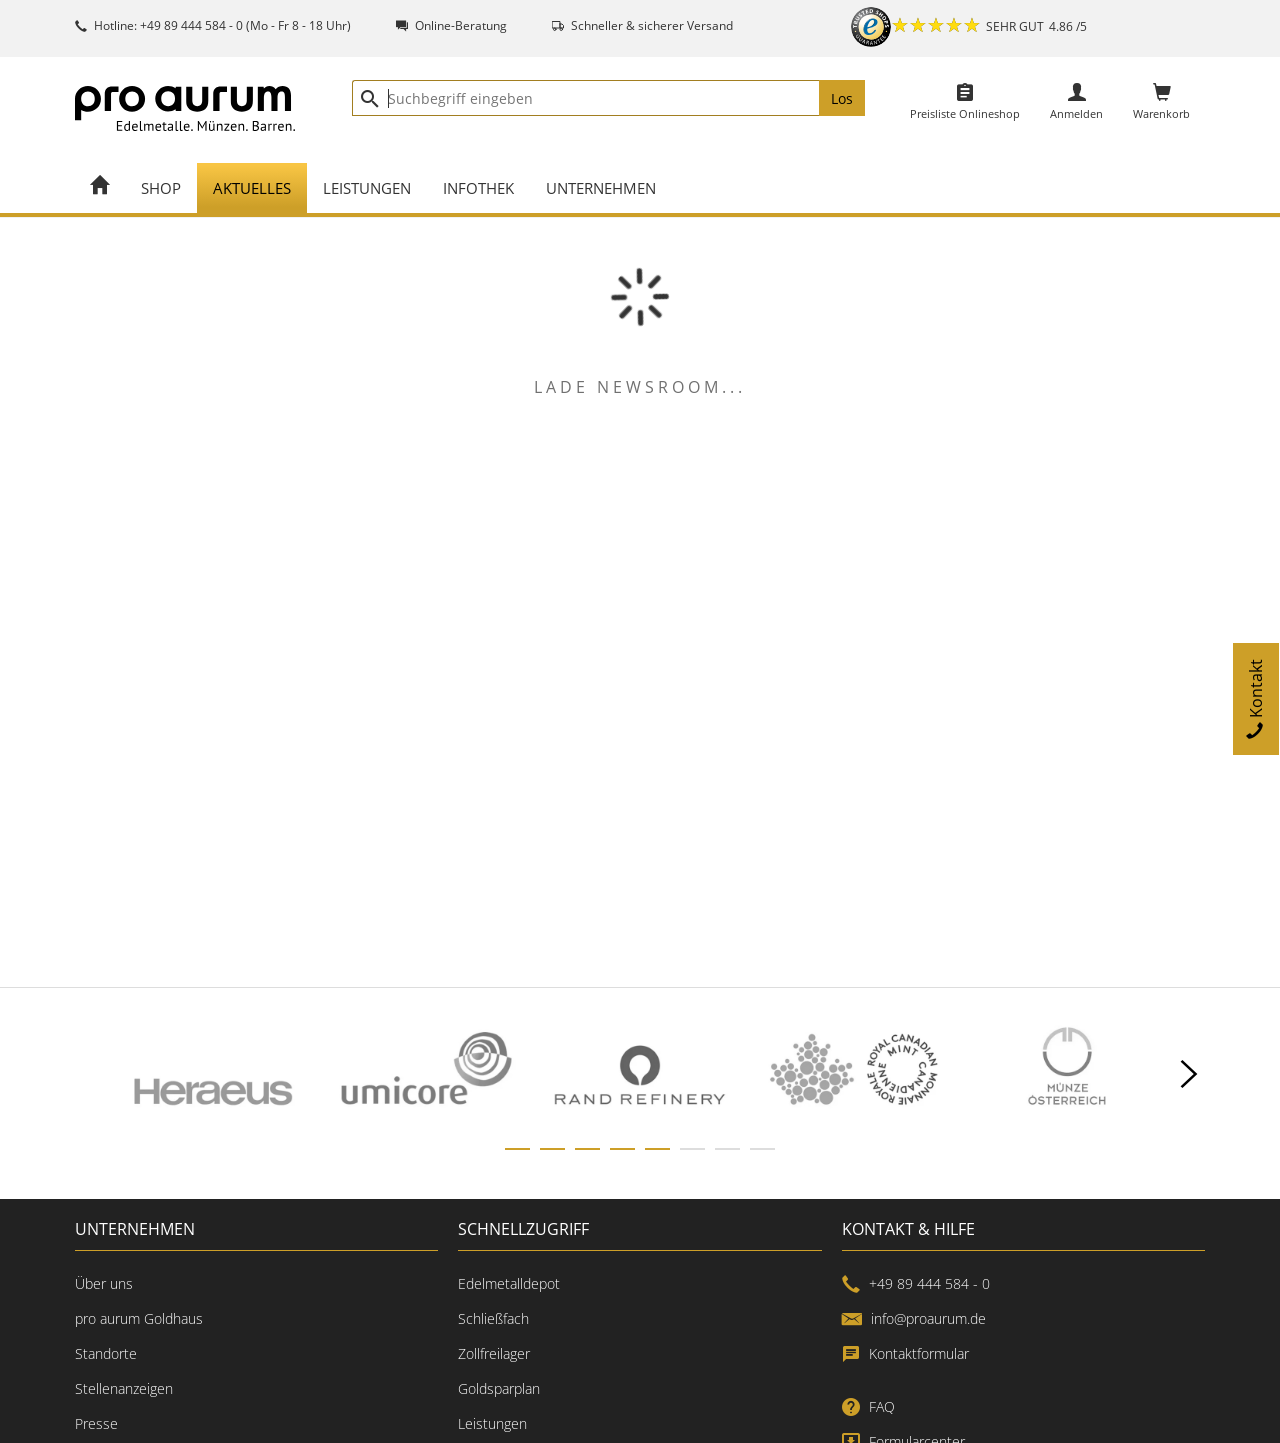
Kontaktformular (905, 1353)
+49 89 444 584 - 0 (916, 1283)
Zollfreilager (494, 1353)
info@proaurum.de (914, 1318)
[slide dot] (517, 1149)
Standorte (106, 1353)
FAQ (868, 1406)
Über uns (104, 1283)
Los (842, 98)
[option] (213, 1074)
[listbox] (640, 1074)
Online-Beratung (461, 25)
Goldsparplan (499, 1388)
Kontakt (1256, 699)
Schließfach (493, 1318)
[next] (1189, 1074)
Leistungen (492, 1423)
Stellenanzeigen (124, 1388)
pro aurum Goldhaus (139, 1318)
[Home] (100, 188)
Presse (96, 1423)
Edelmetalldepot (509, 1283)
